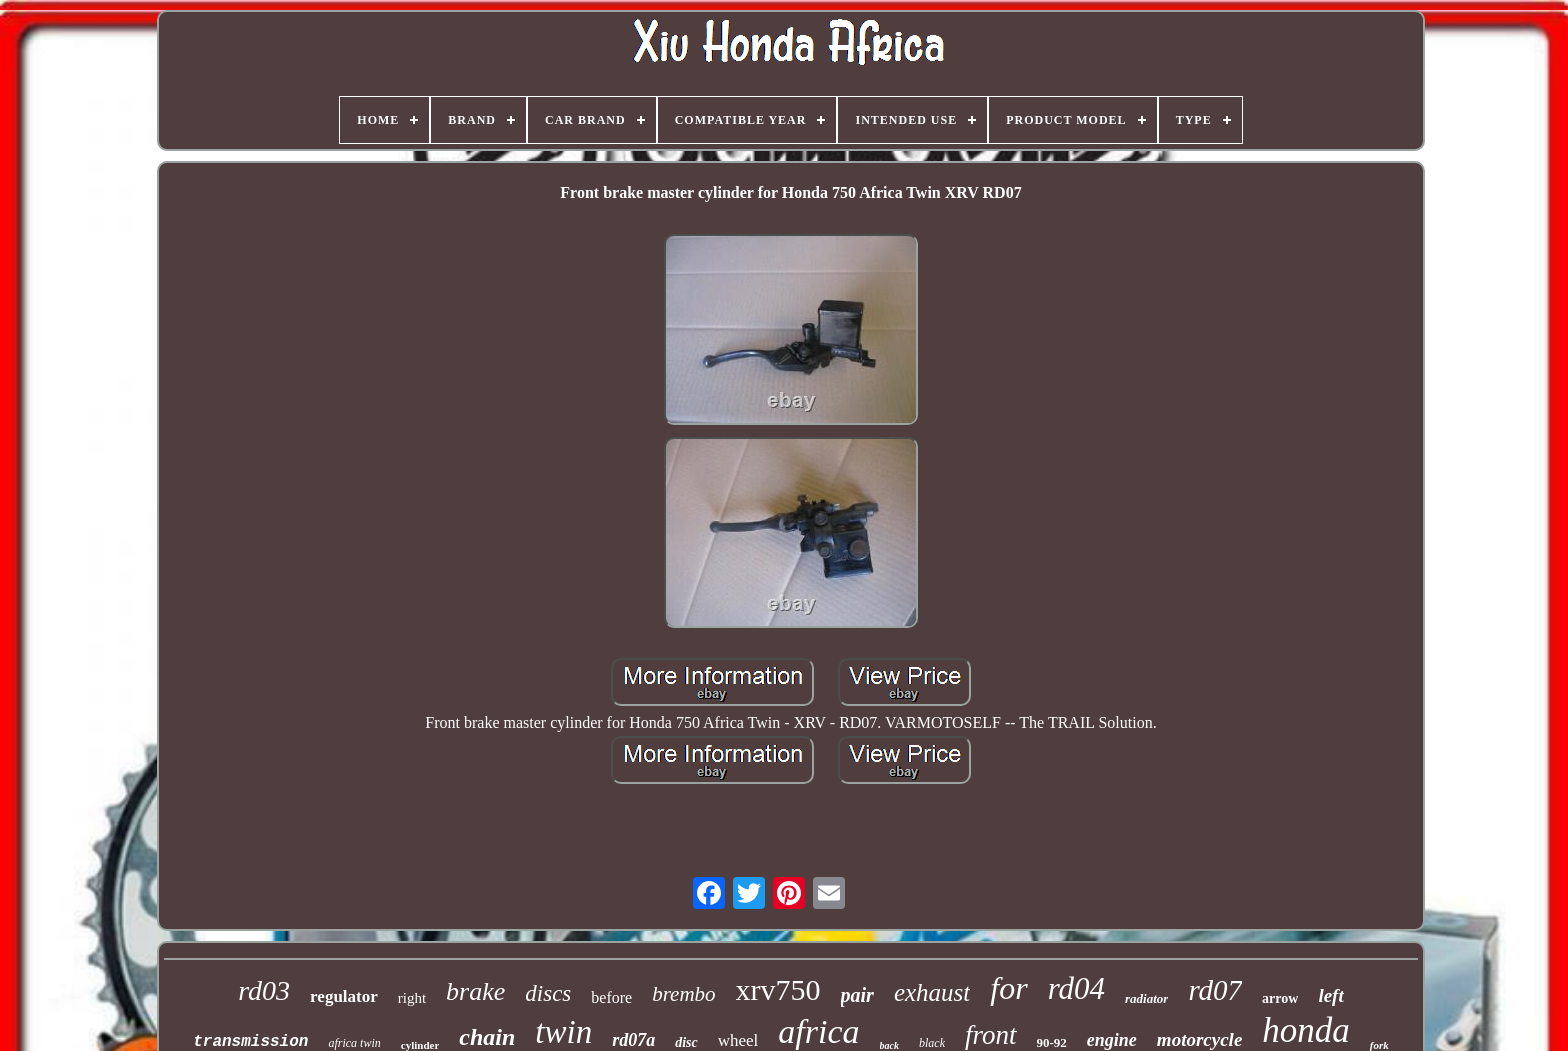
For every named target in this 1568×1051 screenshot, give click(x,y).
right (412, 998)
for (1008, 988)
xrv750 (778, 989)
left (1330, 995)
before (611, 997)
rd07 (1215, 990)
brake (475, 991)
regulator (344, 996)
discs (548, 993)
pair (857, 995)
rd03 (264, 990)
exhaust (932, 992)
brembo (683, 994)
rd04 (1076, 988)
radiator (1146, 998)
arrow (1280, 998)
